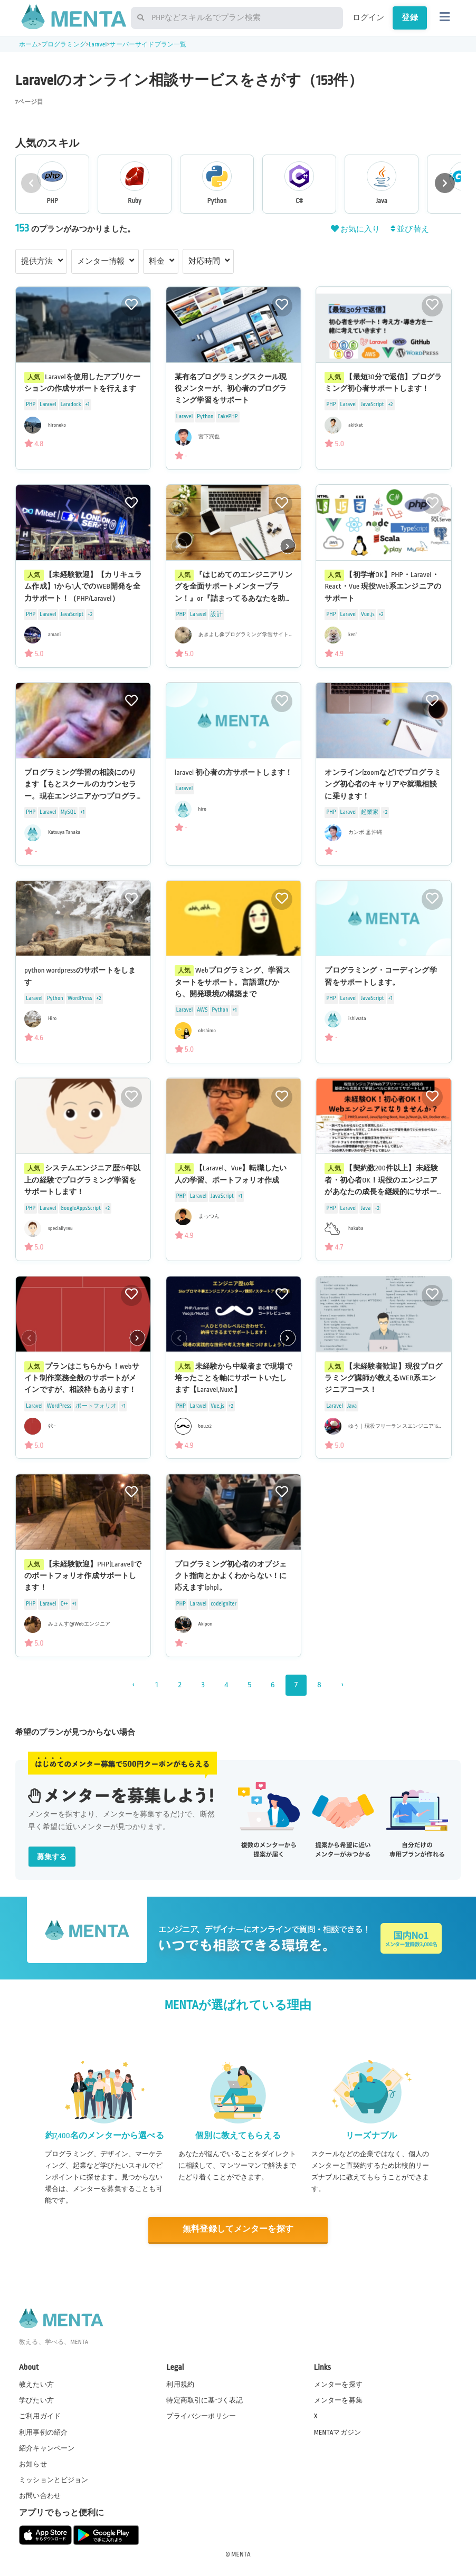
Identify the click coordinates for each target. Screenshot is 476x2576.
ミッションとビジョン (54, 2480)
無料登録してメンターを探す (238, 2229)
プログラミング (63, 44)
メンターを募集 (338, 2400)
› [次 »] (342, 1684)
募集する (52, 1857)
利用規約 (180, 2384)
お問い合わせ (40, 2496)
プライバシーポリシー (201, 2416)
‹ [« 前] (133, 1684)
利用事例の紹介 (43, 2432)
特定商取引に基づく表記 (204, 2400)
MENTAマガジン (337, 2432)
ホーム (28, 44)
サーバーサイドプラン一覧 (147, 44)
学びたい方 (36, 2400)
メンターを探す (338, 2384)
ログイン (369, 17)
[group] (52, 184)
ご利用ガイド (40, 2416)
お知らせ (33, 2464)
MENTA (241, 2554)
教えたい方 (36, 2384)
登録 (409, 17)
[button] (444, 183)
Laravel (98, 44)
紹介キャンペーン (46, 2448)
